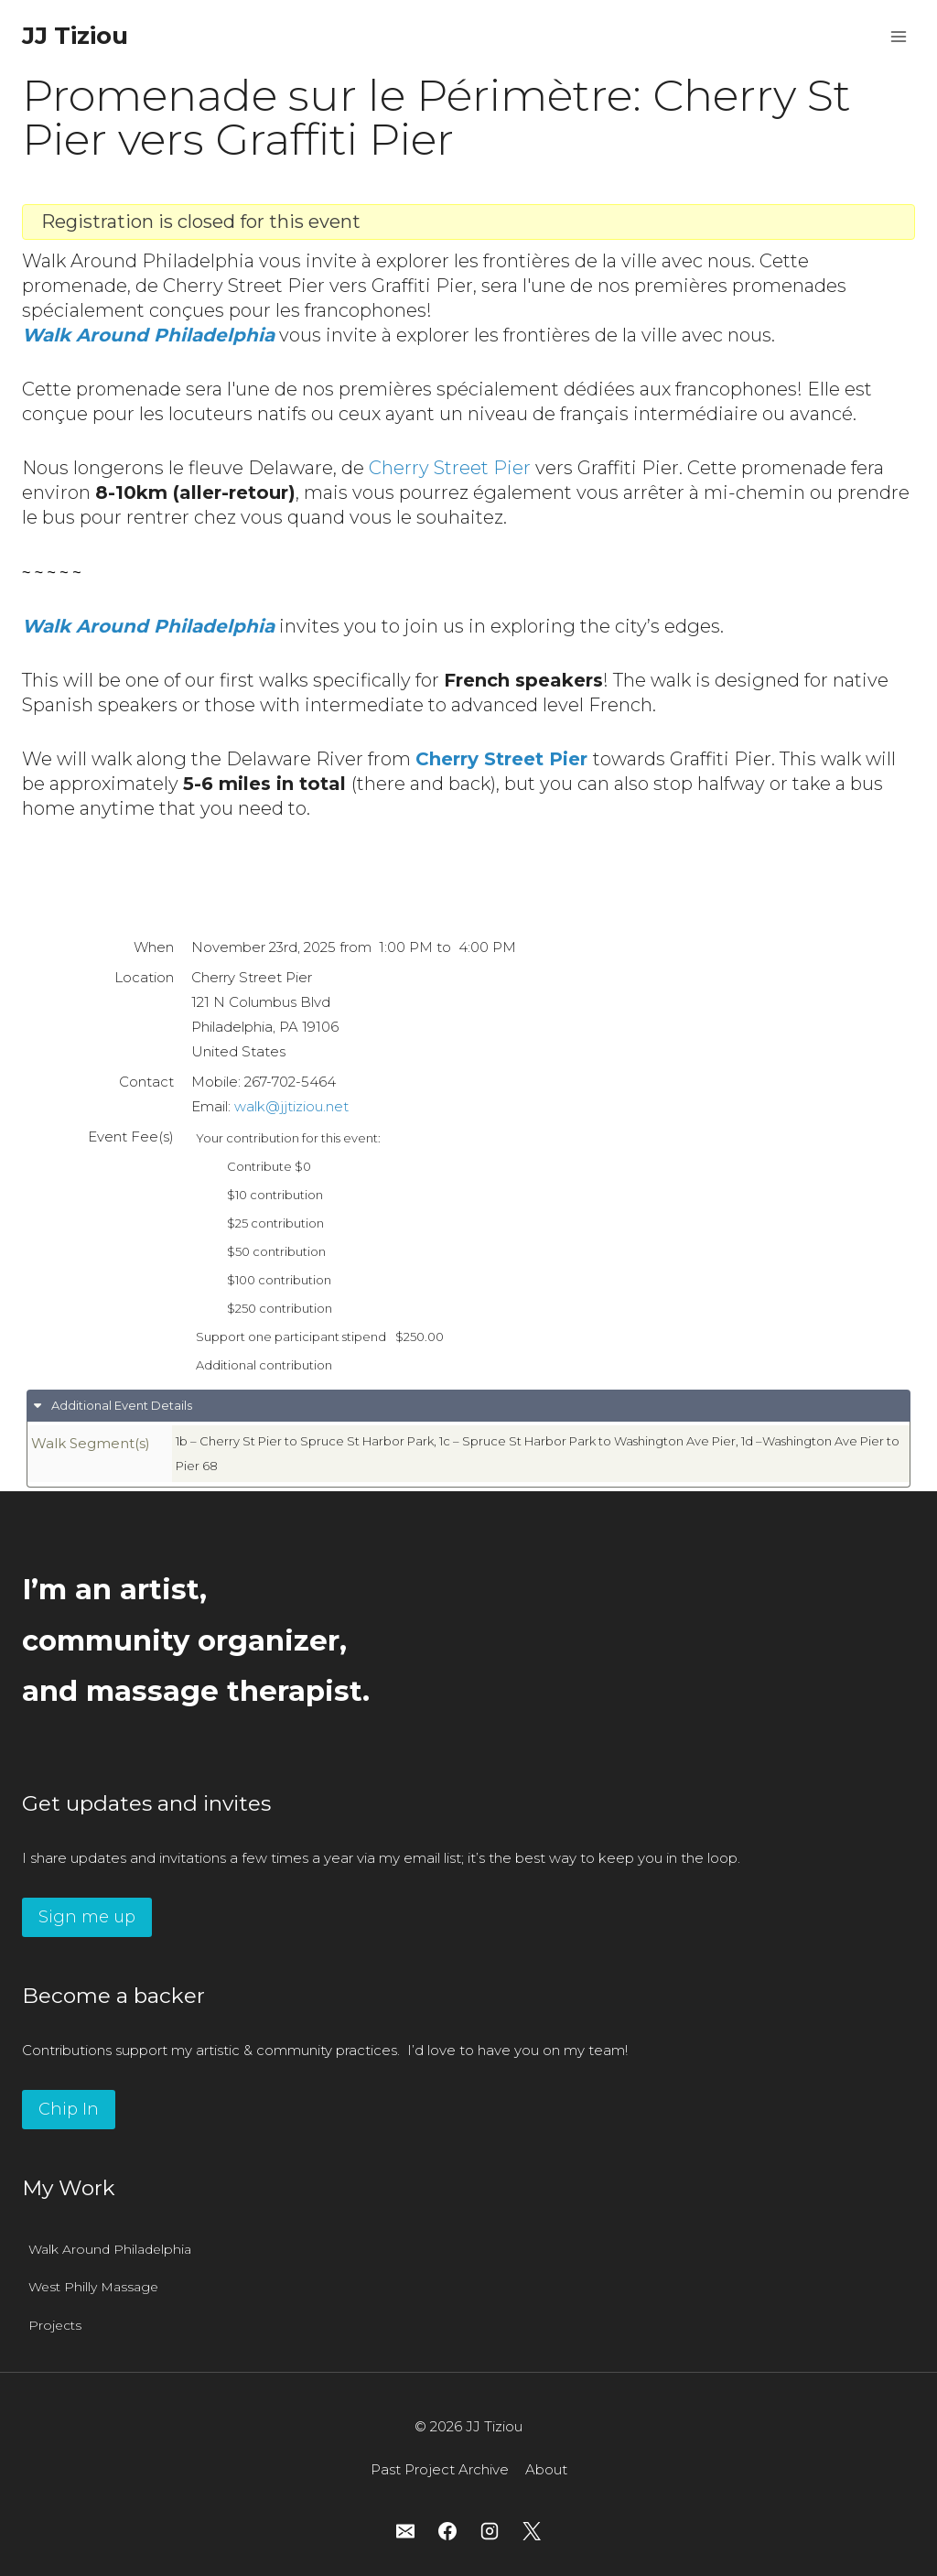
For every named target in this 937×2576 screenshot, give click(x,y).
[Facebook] (447, 2531)
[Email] (405, 2531)
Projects (54, 2325)
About (546, 2469)
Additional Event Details (120, 1405)
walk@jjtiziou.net (291, 1106)
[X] (531, 2531)
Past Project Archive (440, 2469)
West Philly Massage (93, 2286)
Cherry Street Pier (450, 468)
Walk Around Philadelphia (109, 2249)
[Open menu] (898, 36)
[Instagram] (489, 2531)
